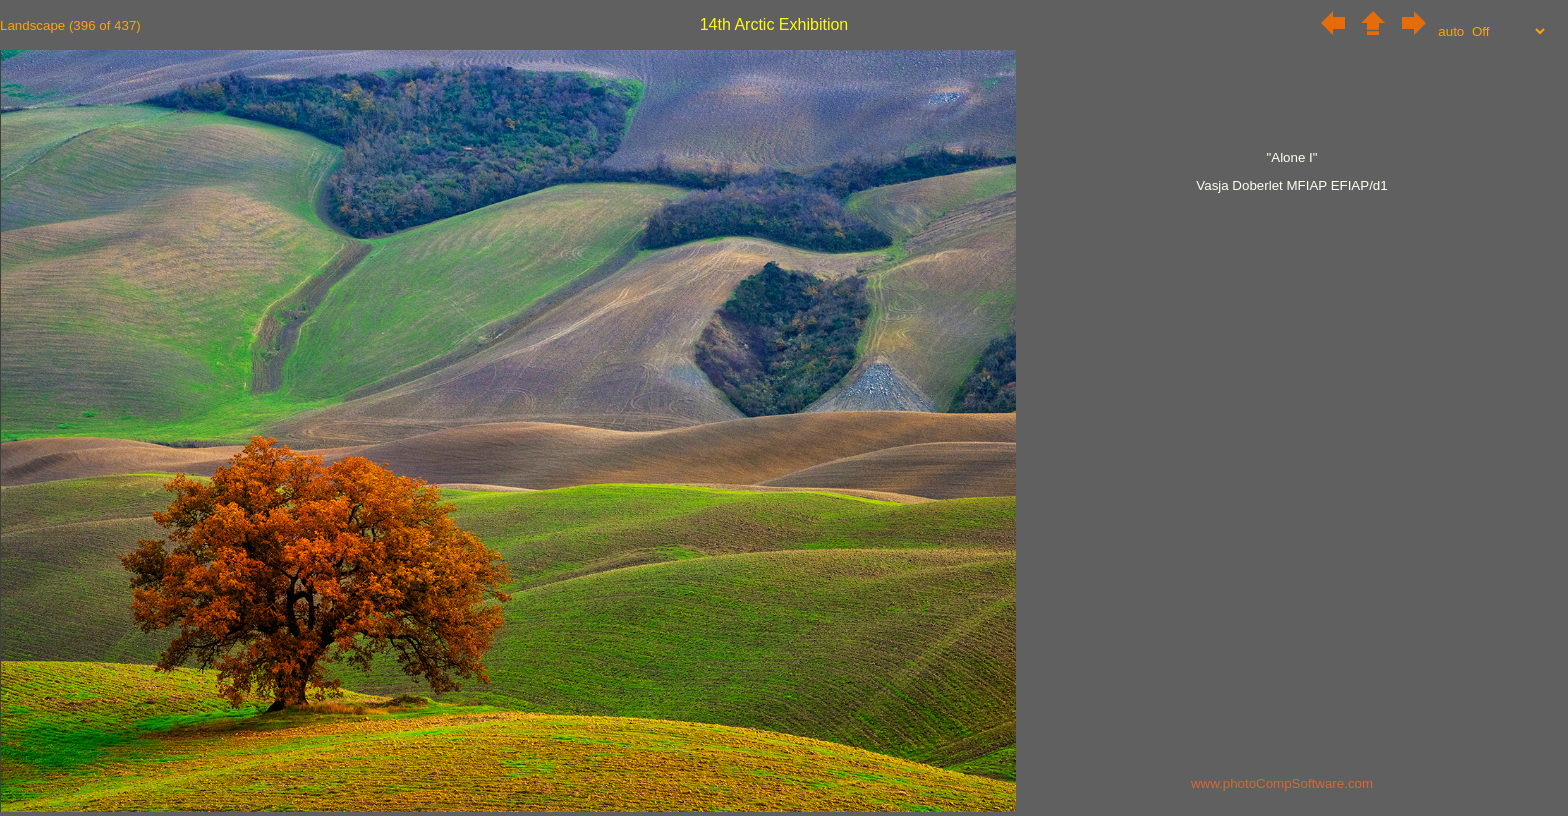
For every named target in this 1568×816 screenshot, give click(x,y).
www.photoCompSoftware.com (1282, 783)
